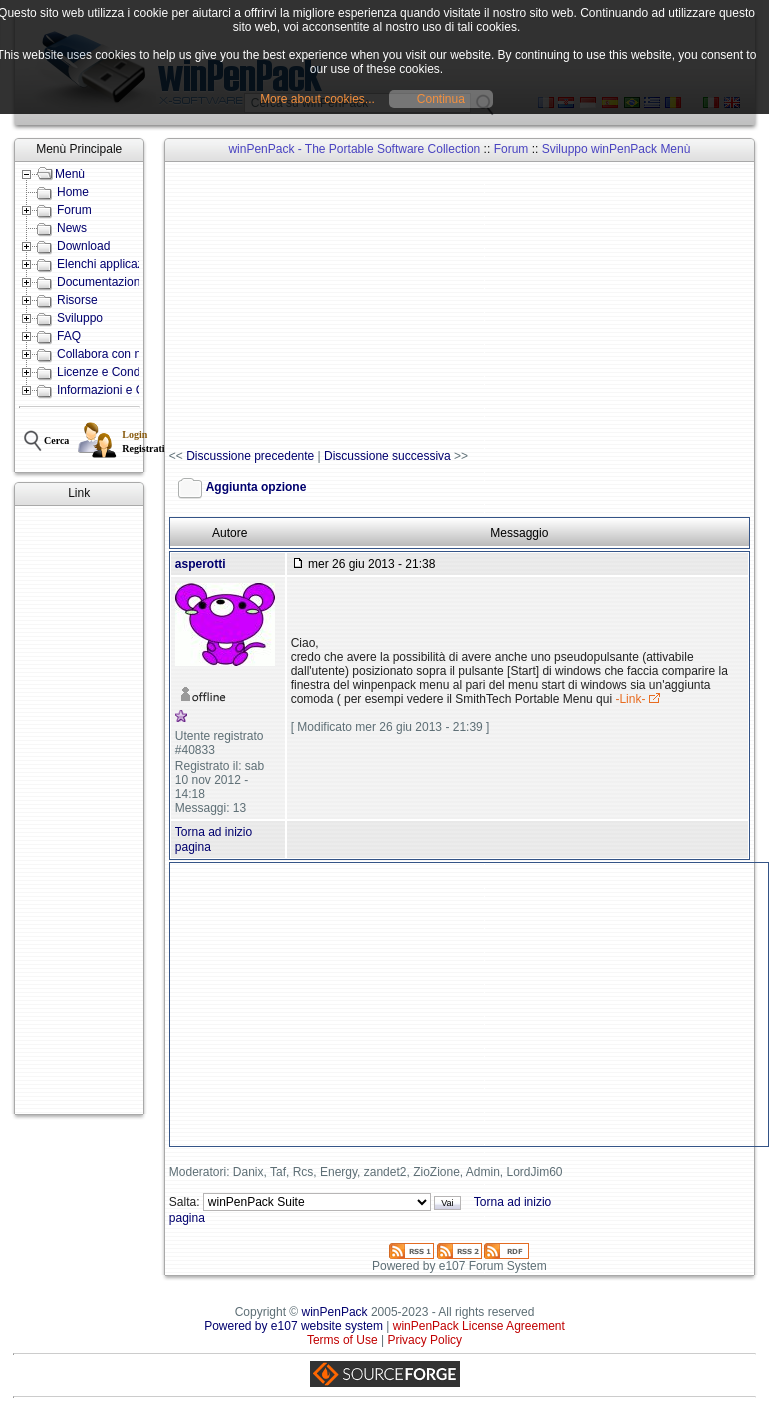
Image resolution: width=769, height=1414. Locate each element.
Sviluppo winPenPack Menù (616, 149)
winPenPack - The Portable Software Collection (354, 149)
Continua (441, 99)
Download (83, 246)
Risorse (77, 300)
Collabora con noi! (105, 354)
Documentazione (102, 282)
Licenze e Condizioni (112, 372)
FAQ (69, 336)
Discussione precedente (250, 456)
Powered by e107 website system (293, 1326)
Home (73, 192)
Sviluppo (80, 318)
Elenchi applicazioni (109, 264)
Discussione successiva (387, 456)
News (72, 228)
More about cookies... (317, 99)
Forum (74, 210)
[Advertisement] (79, 810)
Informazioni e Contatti (117, 390)
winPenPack (335, 1312)
